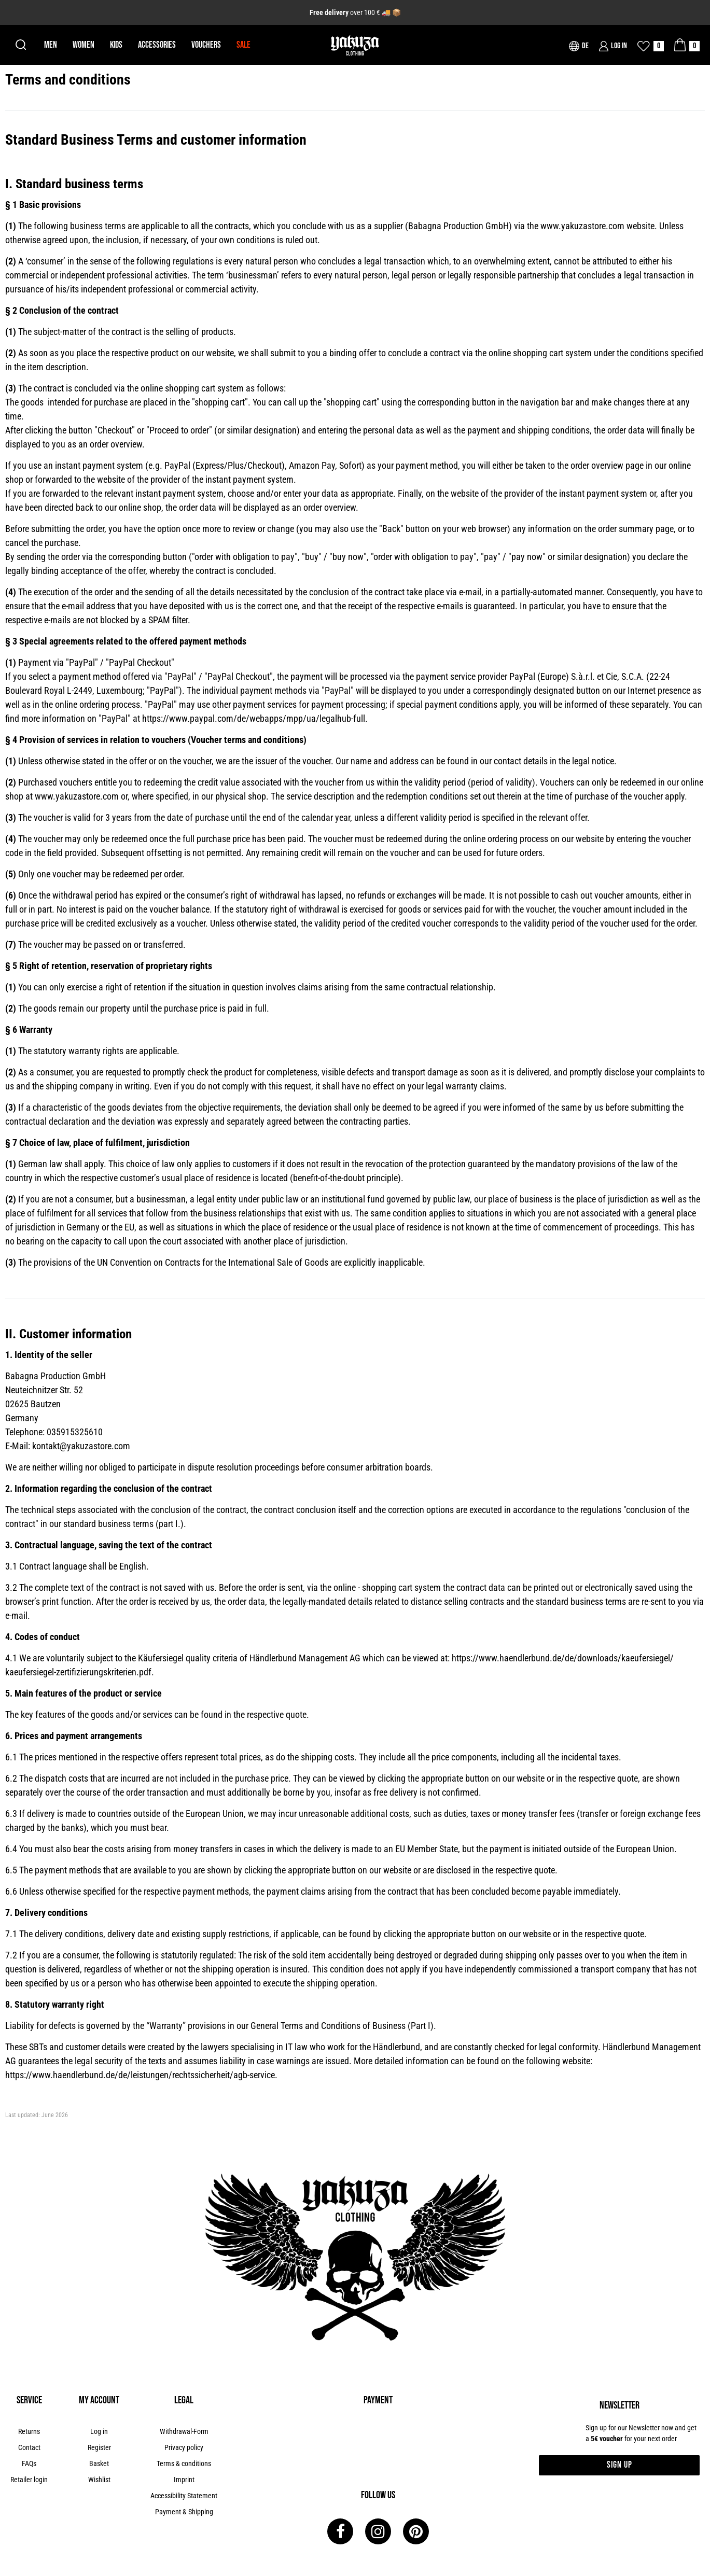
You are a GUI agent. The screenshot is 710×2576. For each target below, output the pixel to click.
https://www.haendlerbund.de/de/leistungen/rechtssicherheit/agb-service (140, 2074)
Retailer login (29, 2479)
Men (50, 44)
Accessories (157, 44)
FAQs (29, 2463)
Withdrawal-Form (184, 2431)
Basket (99, 2463)
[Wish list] (650, 46)
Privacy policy (183, 2447)
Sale (243, 44)
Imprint (184, 2479)
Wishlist (99, 2479)
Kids (116, 44)
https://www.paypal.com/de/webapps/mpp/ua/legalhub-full (253, 718)
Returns (29, 2431)
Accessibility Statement (183, 2495)
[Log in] (613, 46)
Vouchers (206, 44)
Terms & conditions (184, 2463)
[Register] (99, 2448)
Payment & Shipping (184, 2512)
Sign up (619, 2464)
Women (83, 44)
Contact (29, 2447)
